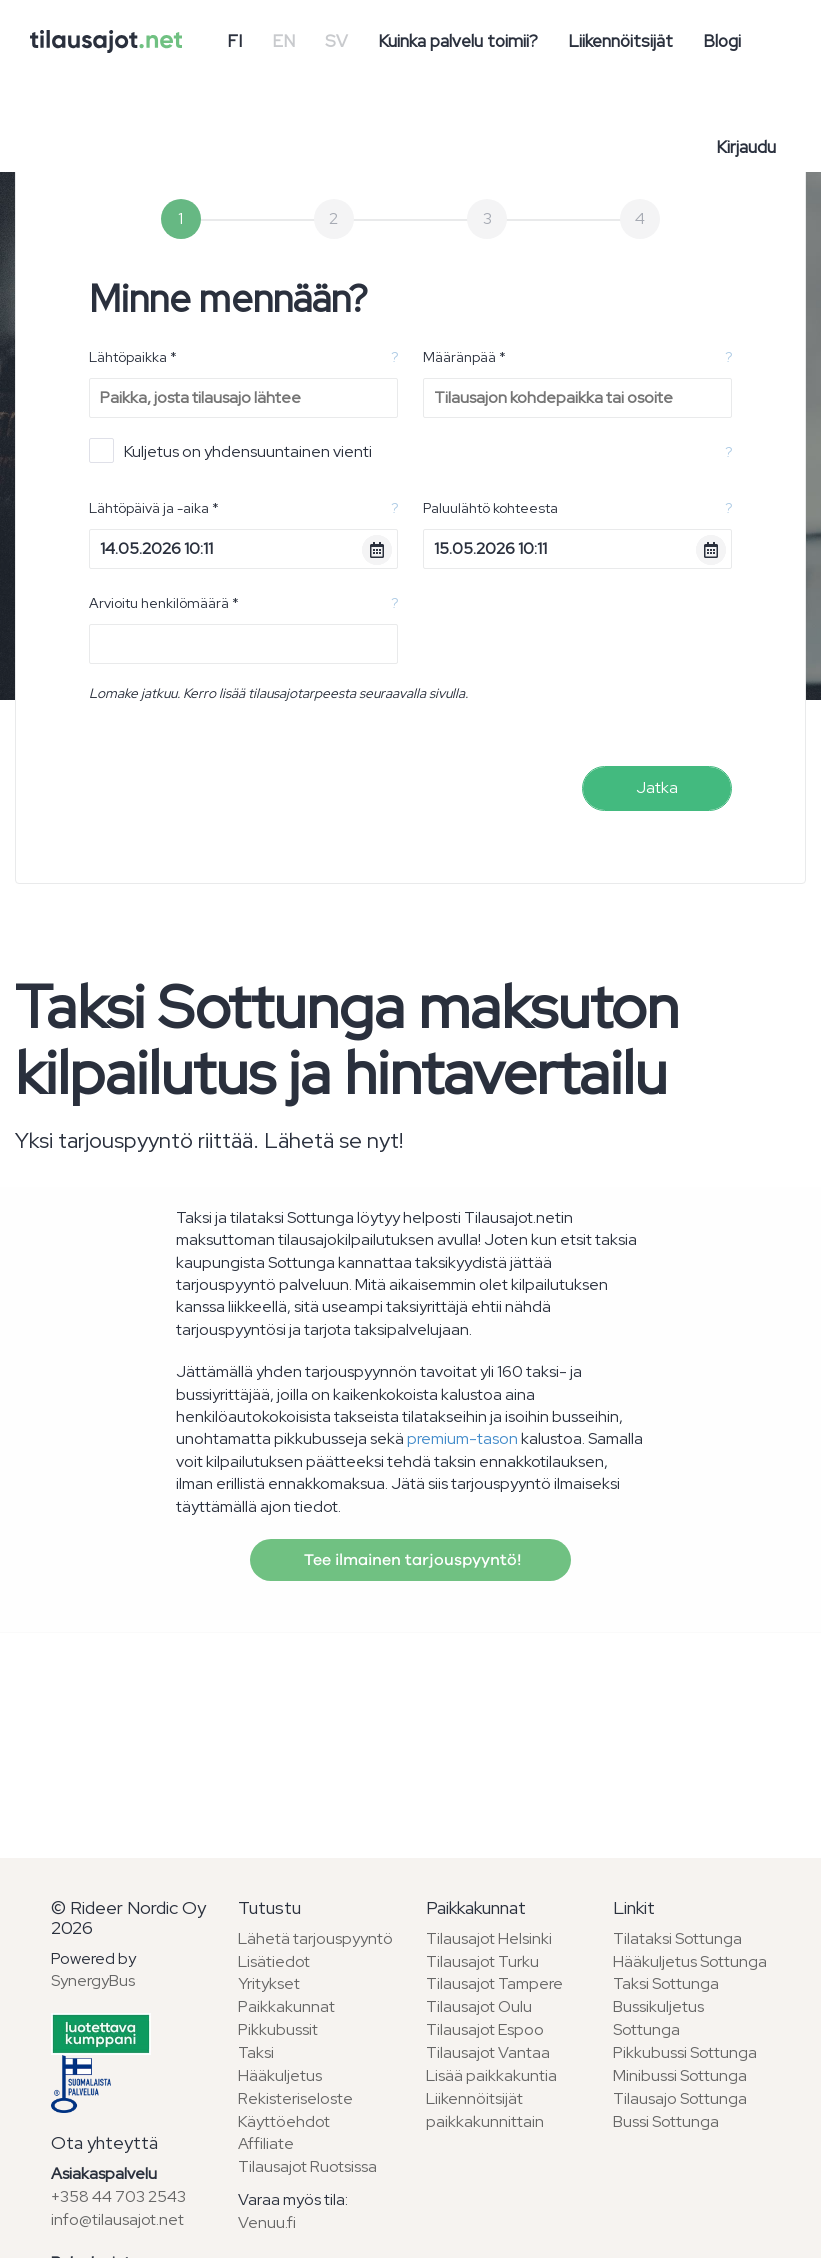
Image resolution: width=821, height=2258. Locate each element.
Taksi (256, 2052)
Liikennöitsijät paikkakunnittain (485, 2110)
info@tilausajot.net (117, 2219)
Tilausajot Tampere (494, 1983)
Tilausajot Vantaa (488, 2052)
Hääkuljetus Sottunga (690, 1961)
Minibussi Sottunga (680, 2075)
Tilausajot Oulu (479, 2006)
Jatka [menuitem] (657, 787)
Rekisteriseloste (295, 2098)
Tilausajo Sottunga (680, 2098)
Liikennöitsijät (620, 41)
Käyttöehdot (284, 2121)
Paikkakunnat (286, 2006)
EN (283, 41)
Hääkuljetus (280, 2075)
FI (234, 41)
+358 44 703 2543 (118, 2196)
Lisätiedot (274, 1961)
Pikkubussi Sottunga (685, 2052)
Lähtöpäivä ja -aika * (154, 508)
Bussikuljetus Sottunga (658, 2018)
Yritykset (269, 1983)
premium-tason (462, 1438)
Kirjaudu (746, 147)
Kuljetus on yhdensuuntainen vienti (230, 450)
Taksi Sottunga (666, 1983)
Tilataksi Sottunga (677, 1938)
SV (336, 41)
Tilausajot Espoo (485, 2029)
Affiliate (266, 2143)
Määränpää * (464, 357)
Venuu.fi (267, 2222)
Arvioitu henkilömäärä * (164, 603)
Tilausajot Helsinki (489, 1938)
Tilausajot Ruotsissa (307, 2166)
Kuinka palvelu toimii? (458, 41)
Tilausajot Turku (482, 1961)
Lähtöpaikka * (133, 357)
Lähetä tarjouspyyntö (315, 1938)
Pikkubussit (278, 2029)
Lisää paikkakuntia (491, 2075)
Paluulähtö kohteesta (490, 508)
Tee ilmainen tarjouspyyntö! (410, 1560)
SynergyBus (93, 1980)
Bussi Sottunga (666, 2121)
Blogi (722, 41)
